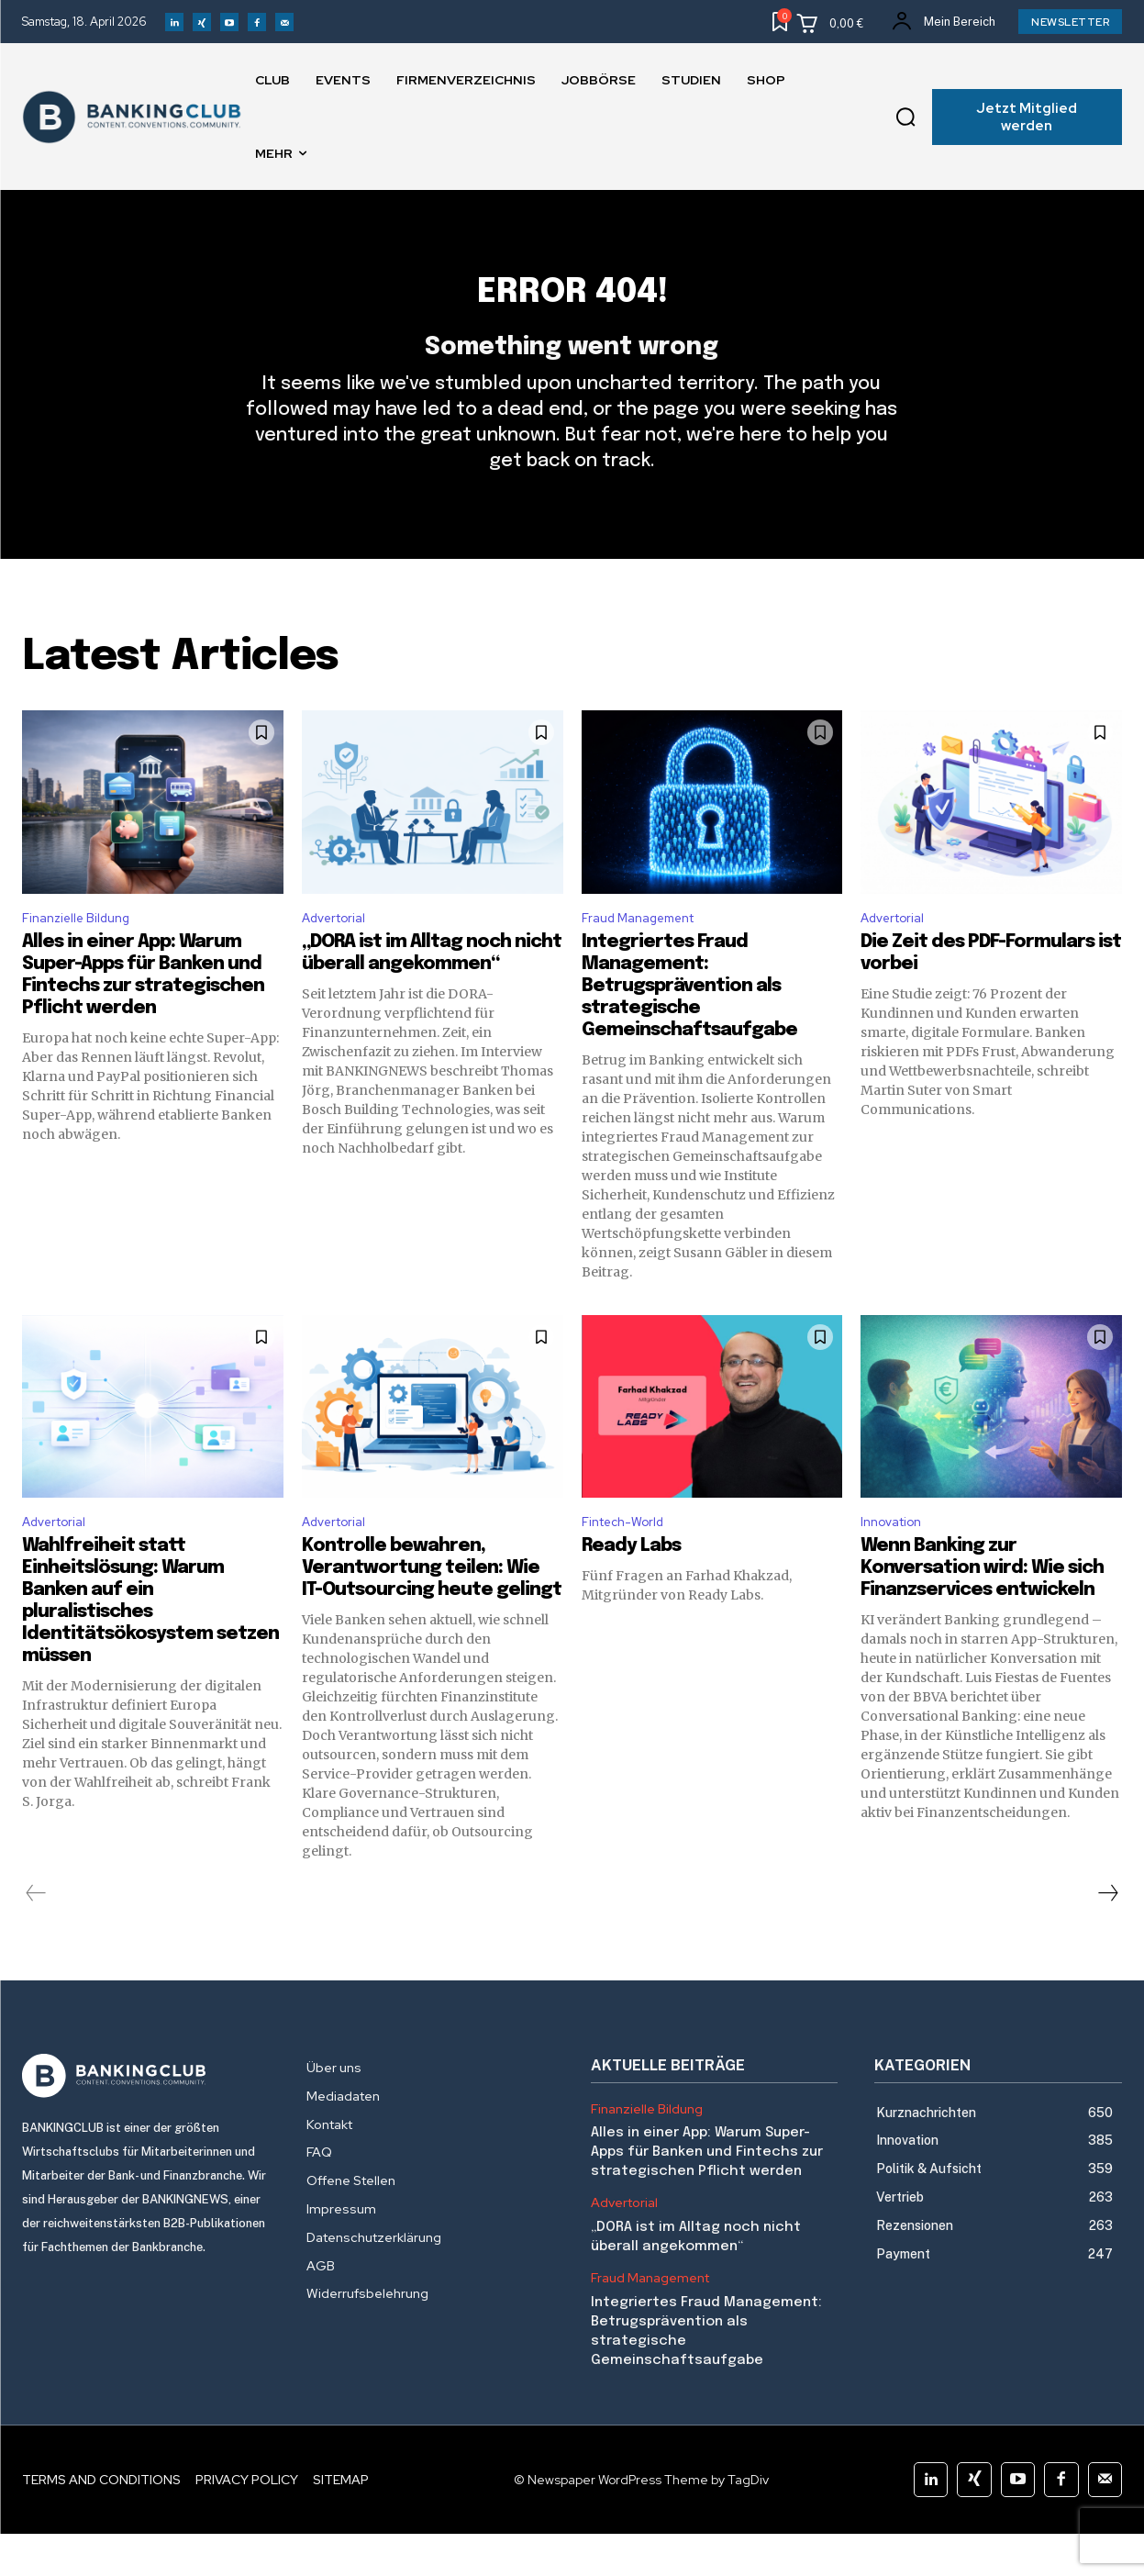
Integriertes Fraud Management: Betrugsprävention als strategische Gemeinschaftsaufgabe (689, 1023)
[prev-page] (36, 1935)
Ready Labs (631, 1588)
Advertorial (339, 954)
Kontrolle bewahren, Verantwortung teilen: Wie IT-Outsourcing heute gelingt (431, 1610)
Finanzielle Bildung (83, 954)
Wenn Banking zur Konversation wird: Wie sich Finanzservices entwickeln (982, 1610)
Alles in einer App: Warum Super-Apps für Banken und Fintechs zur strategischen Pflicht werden (707, 2195)
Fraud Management (648, 954)
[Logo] (146, 2118)
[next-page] (1107, 1935)
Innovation (896, 1562)
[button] (905, 117)
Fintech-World (630, 1562)
